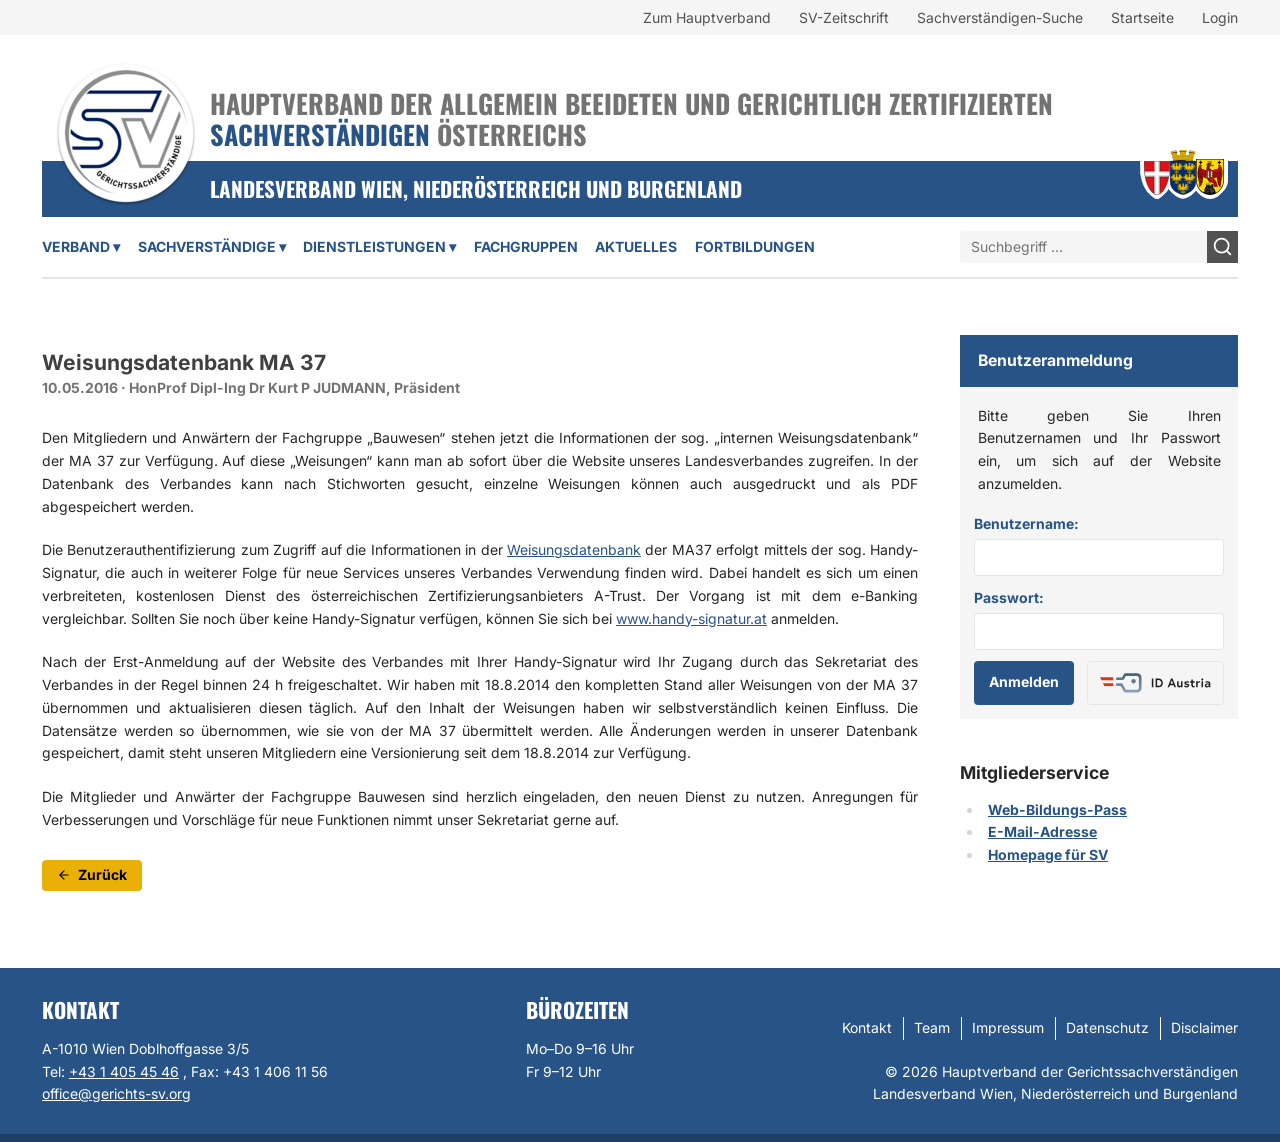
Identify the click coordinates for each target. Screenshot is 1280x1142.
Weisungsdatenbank (574, 549)
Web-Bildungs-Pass (1057, 809)
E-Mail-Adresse (1042, 831)
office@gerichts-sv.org (116, 1093)
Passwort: (1009, 597)
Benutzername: (1026, 523)
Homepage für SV (1048, 854)
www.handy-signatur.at (691, 618)
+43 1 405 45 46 (124, 1071)
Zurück (92, 874)
